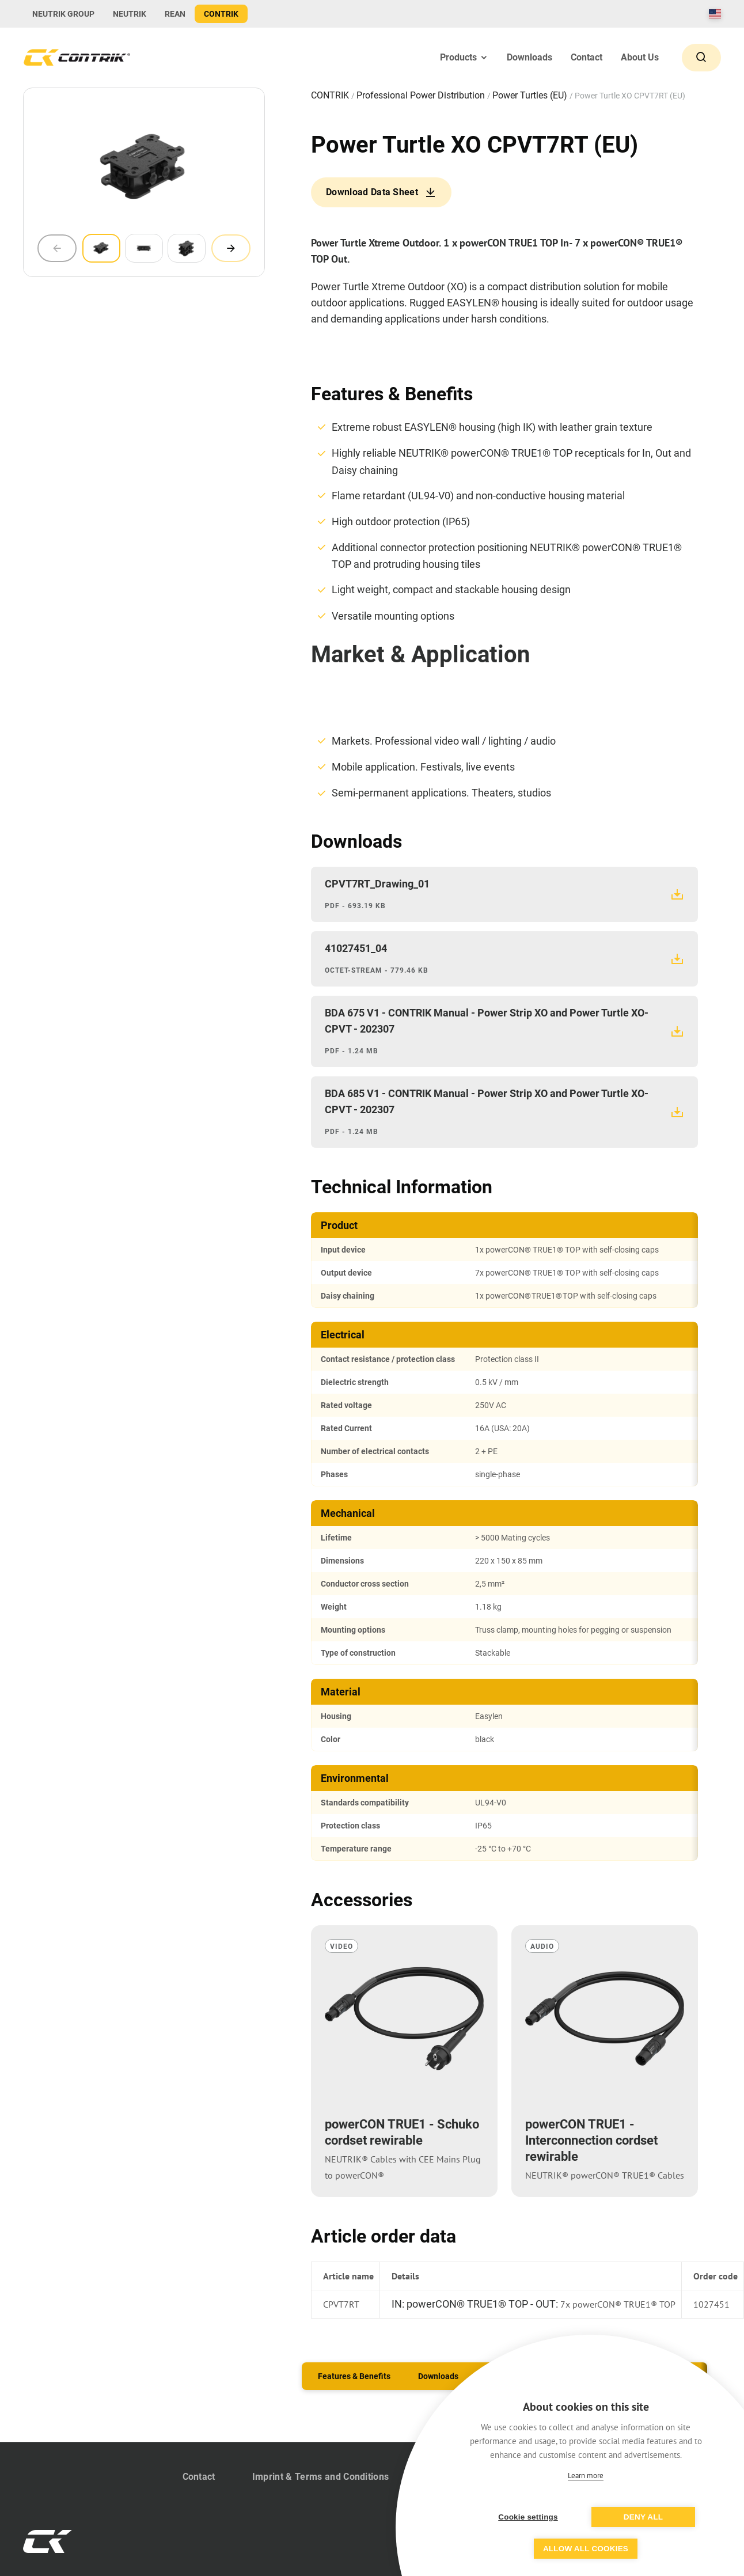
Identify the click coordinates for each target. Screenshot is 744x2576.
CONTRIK (221, 13)
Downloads (529, 57)
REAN (175, 13)
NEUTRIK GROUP (63, 13)
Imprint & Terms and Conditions (320, 2476)
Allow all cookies (585, 2548)
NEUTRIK (129, 13)
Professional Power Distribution (421, 95)
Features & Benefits (354, 2376)
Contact (586, 57)
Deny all (643, 2517)
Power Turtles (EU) (531, 95)
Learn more (585, 2475)
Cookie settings (528, 2517)
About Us (640, 57)
